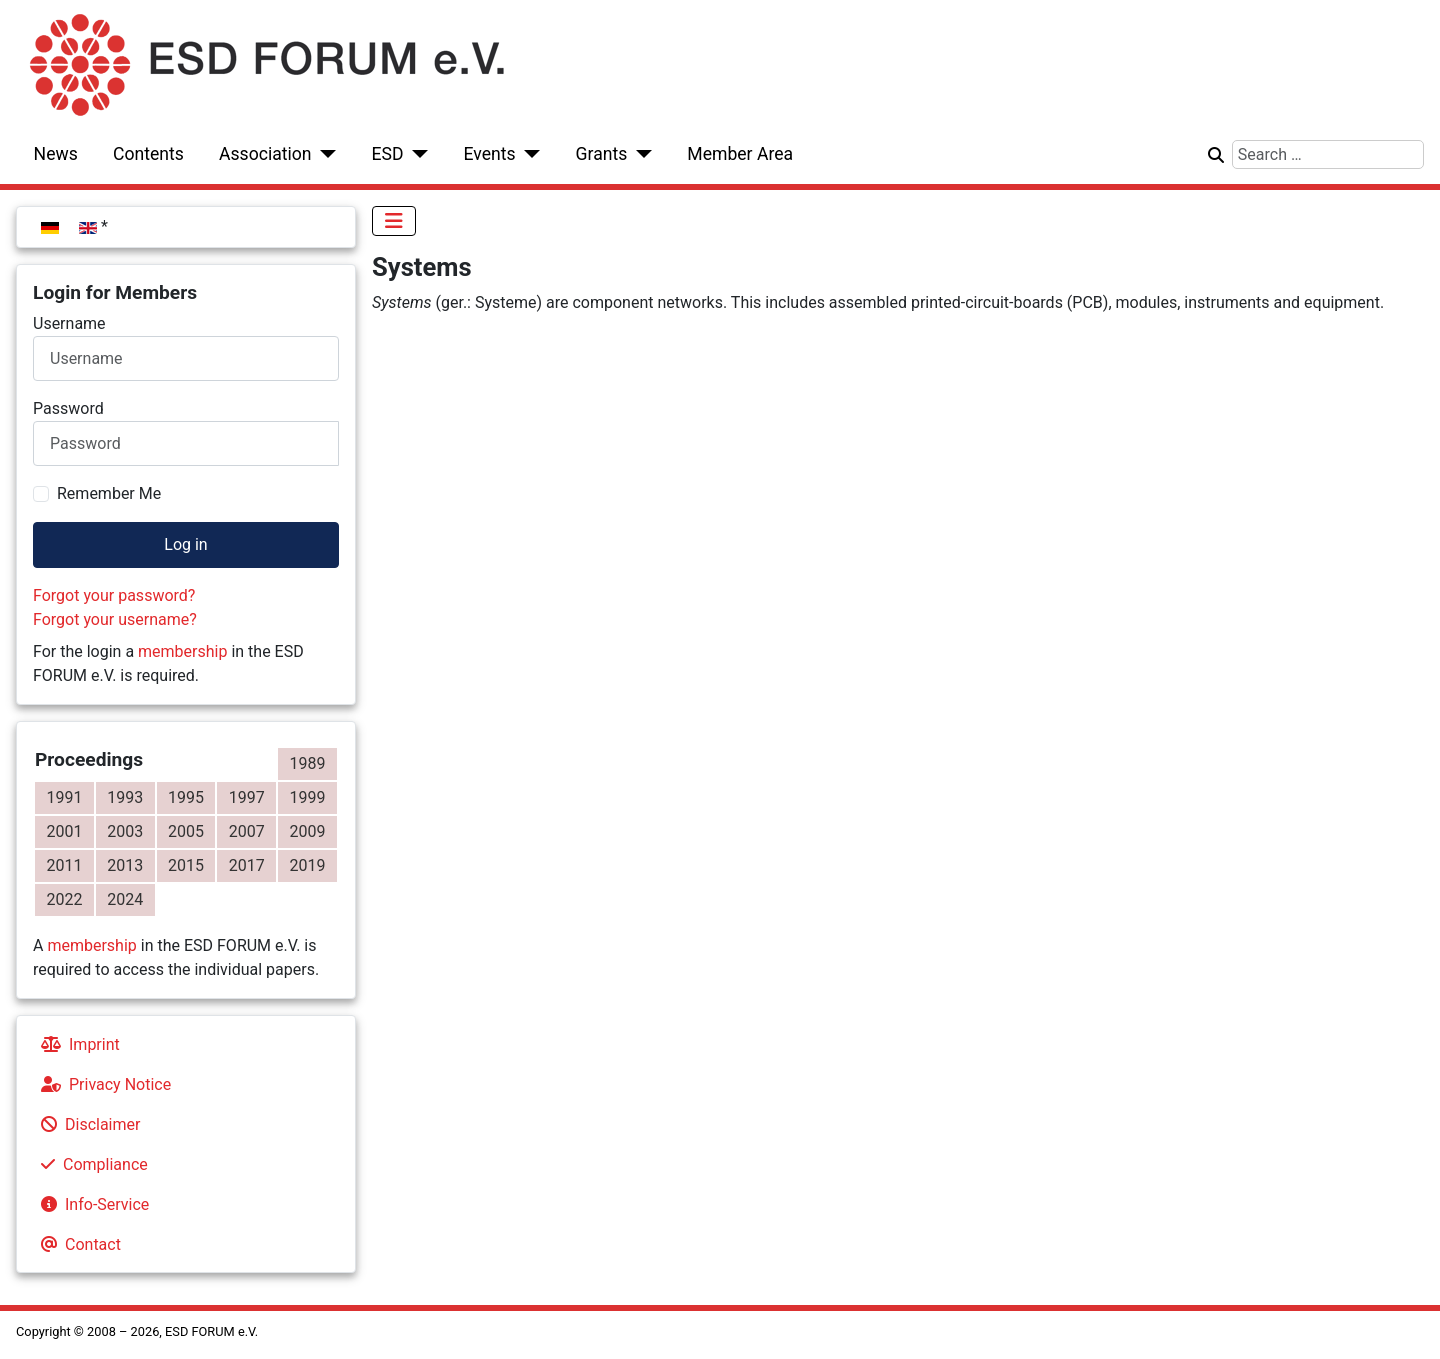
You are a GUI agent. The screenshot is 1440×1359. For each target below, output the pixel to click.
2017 (247, 865)
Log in (185, 544)
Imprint (76, 1044)
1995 (186, 797)
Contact (77, 1244)
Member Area (740, 154)
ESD (388, 154)
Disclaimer (86, 1124)
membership (182, 651)
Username (69, 323)
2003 (125, 831)
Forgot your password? (114, 595)
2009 (308, 831)
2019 (308, 865)
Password (68, 408)
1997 (247, 797)
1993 (125, 797)
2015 (186, 865)
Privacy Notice (102, 1084)
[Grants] (639, 154)
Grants (602, 154)
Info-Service (91, 1204)
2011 (64, 865)
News (56, 154)
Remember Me (109, 493)
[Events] (528, 154)
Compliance (90, 1164)
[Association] (324, 154)
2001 (64, 831)
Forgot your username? (115, 619)
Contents (148, 154)
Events (489, 154)
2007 (247, 831)
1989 (308, 763)
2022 (64, 899)
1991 (64, 797)
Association (265, 154)
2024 (125, 899)
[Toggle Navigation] (394, 221)
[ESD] (416, 154)
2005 (186, 831)
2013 (125, 865)
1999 (308, 797)
